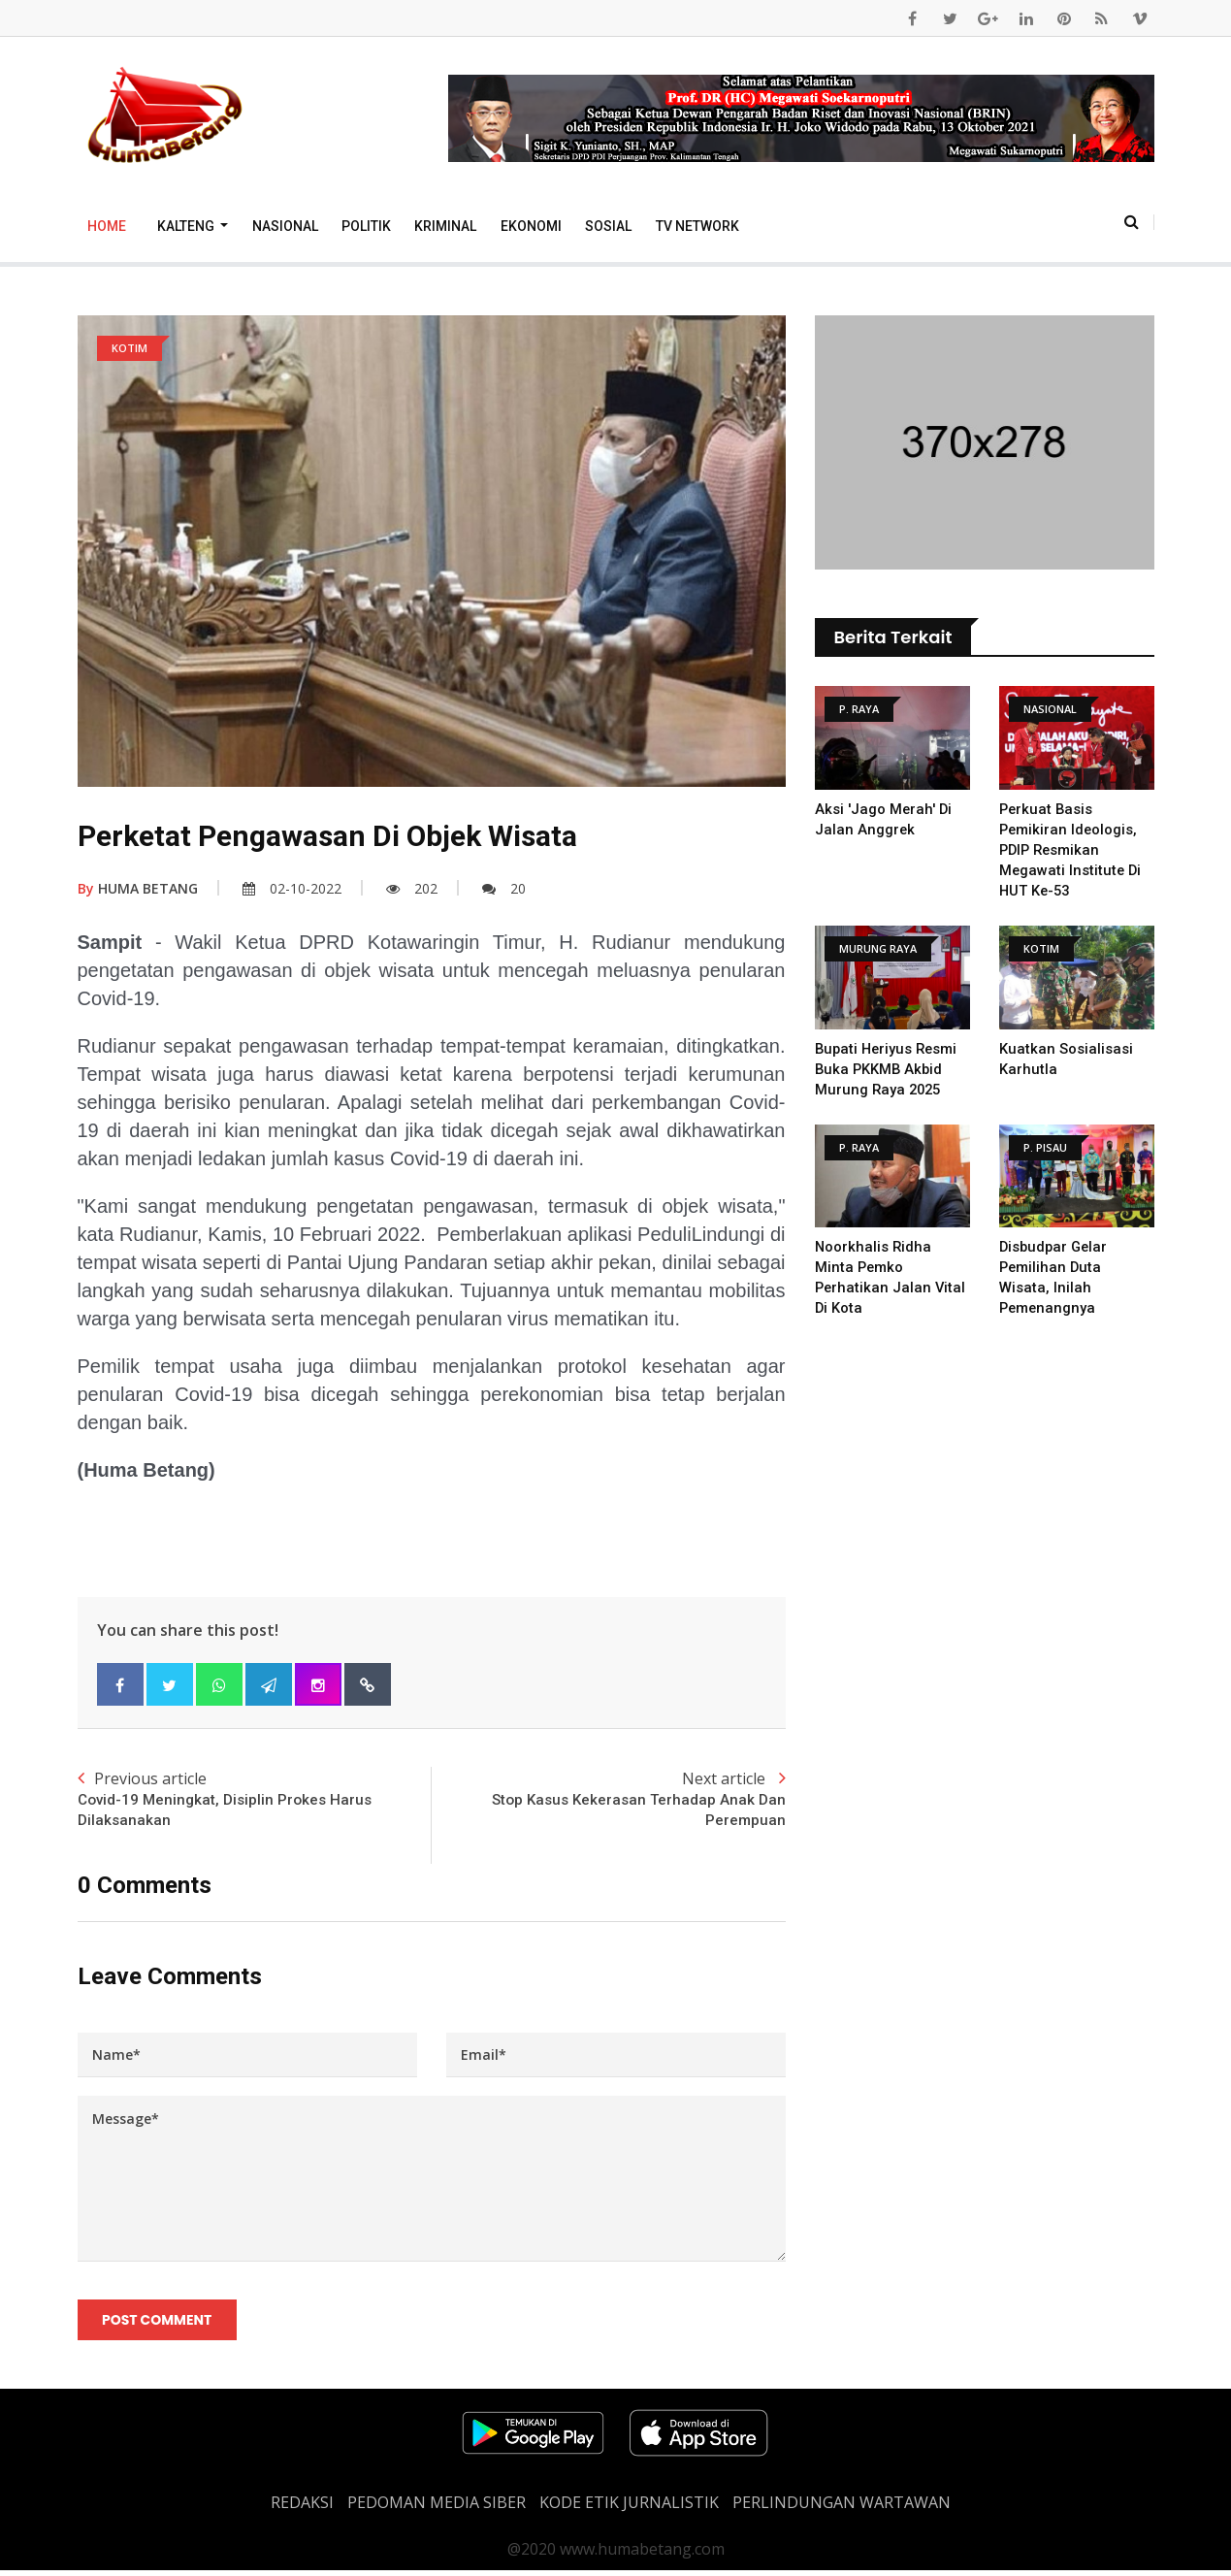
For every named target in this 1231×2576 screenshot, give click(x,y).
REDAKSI (302, 2508)
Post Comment (158, 2322)
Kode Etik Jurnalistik (629, 2508)
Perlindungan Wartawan (841, 2508)
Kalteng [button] (187, 226)
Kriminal (445, 226)
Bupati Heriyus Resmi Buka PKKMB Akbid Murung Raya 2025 (888, 1069)
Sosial (608, 226)
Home (106, 226)
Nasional (285, 226)
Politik (366, 226)
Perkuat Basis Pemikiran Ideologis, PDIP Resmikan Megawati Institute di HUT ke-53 (1071, 849)
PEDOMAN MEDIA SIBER (436, 2508)
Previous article (255, 1801)
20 (504, 888)
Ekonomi (531, 226)
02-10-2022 (292, 888)
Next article (609, 1801)
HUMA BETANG (138, 888)
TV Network (697, 226)
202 (411, 888)
